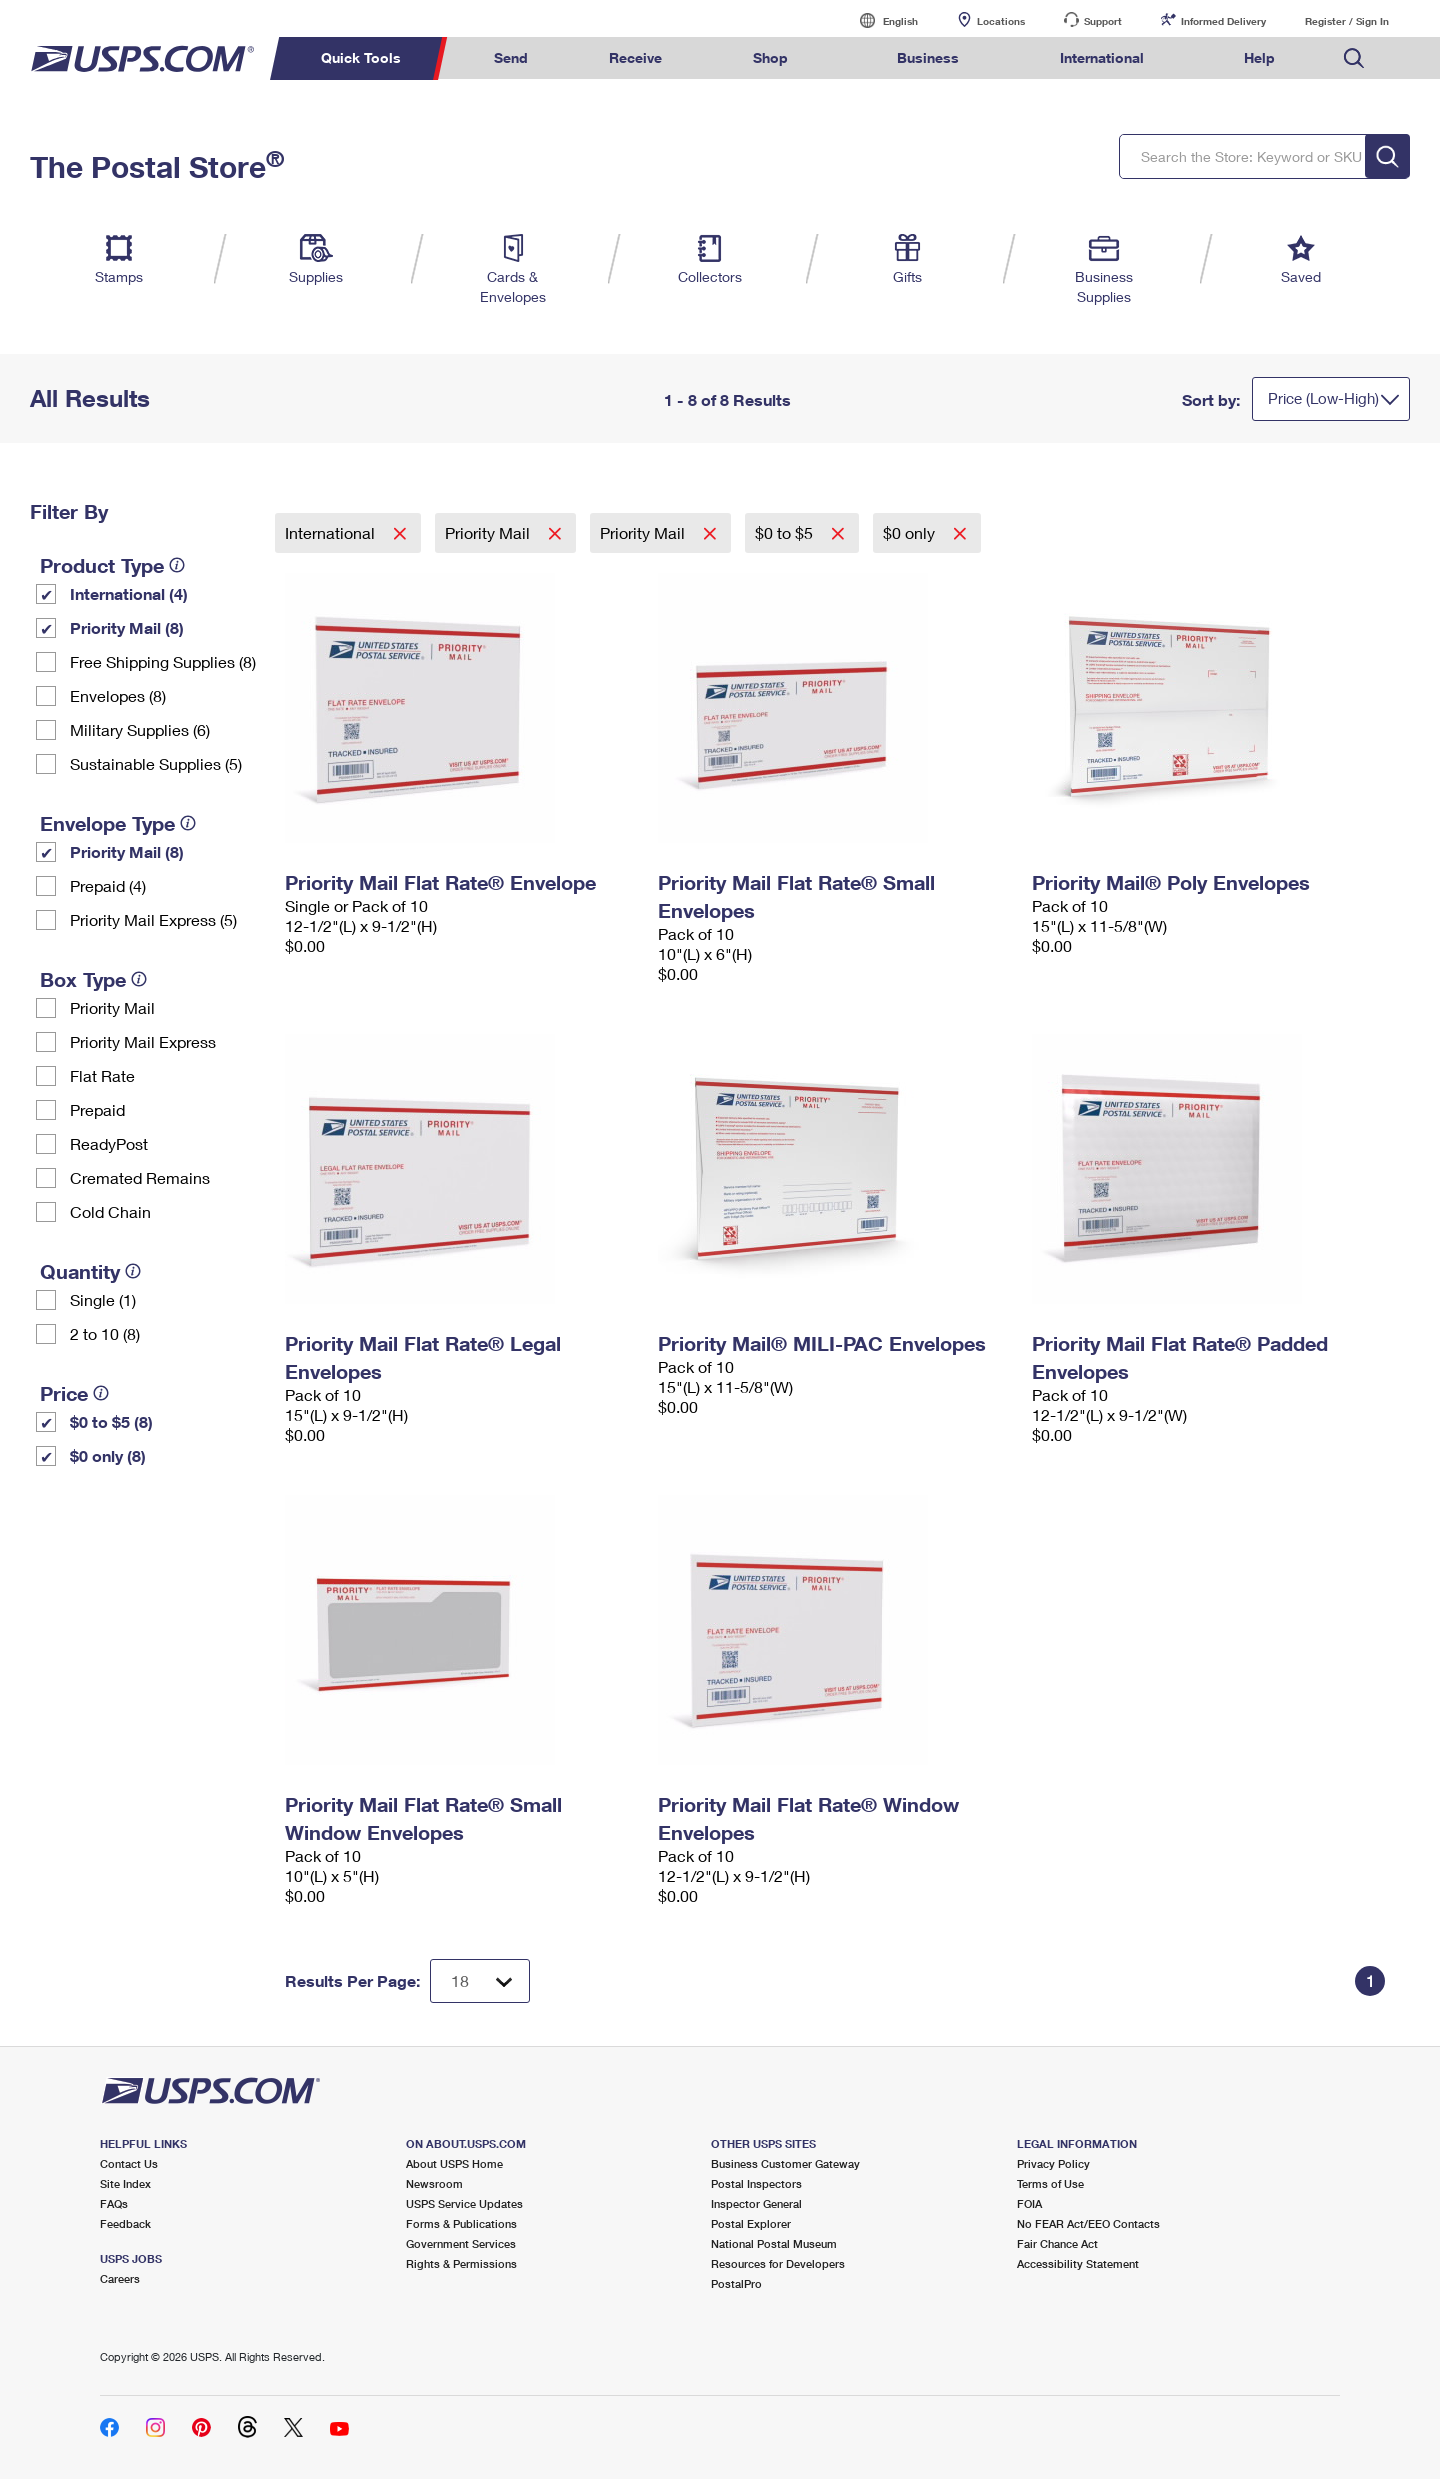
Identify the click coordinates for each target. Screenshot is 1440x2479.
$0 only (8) (108, 1455)
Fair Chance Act (1057, 2243)
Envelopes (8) (118, 695)
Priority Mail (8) (127, 627)
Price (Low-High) (1323, 398)
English (880, 20)
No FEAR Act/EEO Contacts (1088, 2223)
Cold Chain (110, 1211)
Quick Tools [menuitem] (361, 57)
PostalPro (736, 2283)
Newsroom (434, 2183)
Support (1103, 21)
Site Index (125, 2183)
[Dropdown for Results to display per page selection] (480, 1981)
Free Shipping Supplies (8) (163, 661)
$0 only (911, 532)
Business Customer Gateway (785, 2163)
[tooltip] (177, 565)
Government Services (461, 2243)
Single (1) (103, 1299)
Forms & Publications (461, 2223)
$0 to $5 (786, 532)
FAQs (114, 2203)
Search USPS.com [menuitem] (1354, 58)
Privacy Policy (1053, 2163)
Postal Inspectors (756, 2183)
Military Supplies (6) (140, 729)
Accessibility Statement (1078, 2263)
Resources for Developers (778, 2263)
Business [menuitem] (928, 57)
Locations (1001, 21)
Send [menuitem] (511, 57)
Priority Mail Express (143, 1041)
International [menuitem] (1102, 57)
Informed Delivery (1223, 21)
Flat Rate (102, 1075)
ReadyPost (109, 1143)
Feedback (125, 2223)
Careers (120, 2278)
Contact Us (129, 2163)
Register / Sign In (1347, 21)
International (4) (129, 593)
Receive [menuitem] (635, 57)
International (332, 532)
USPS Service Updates (464, 2203)
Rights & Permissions (461, 2263)
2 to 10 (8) (105, 1333)
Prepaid (97, 1109)
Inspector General (756, 2203)
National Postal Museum (774, 2243)
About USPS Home (454, 2163)
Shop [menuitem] (770, 57)
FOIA (1029, 2203)
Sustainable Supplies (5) (156, 763)
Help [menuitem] (1259, 57)
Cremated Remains (140, 1177)
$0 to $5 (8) (111, 1421)
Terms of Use (1050, 2183)
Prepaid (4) (108, 885)
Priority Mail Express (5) (153, 919)
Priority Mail (112, 1007)
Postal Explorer (751, 2223)
